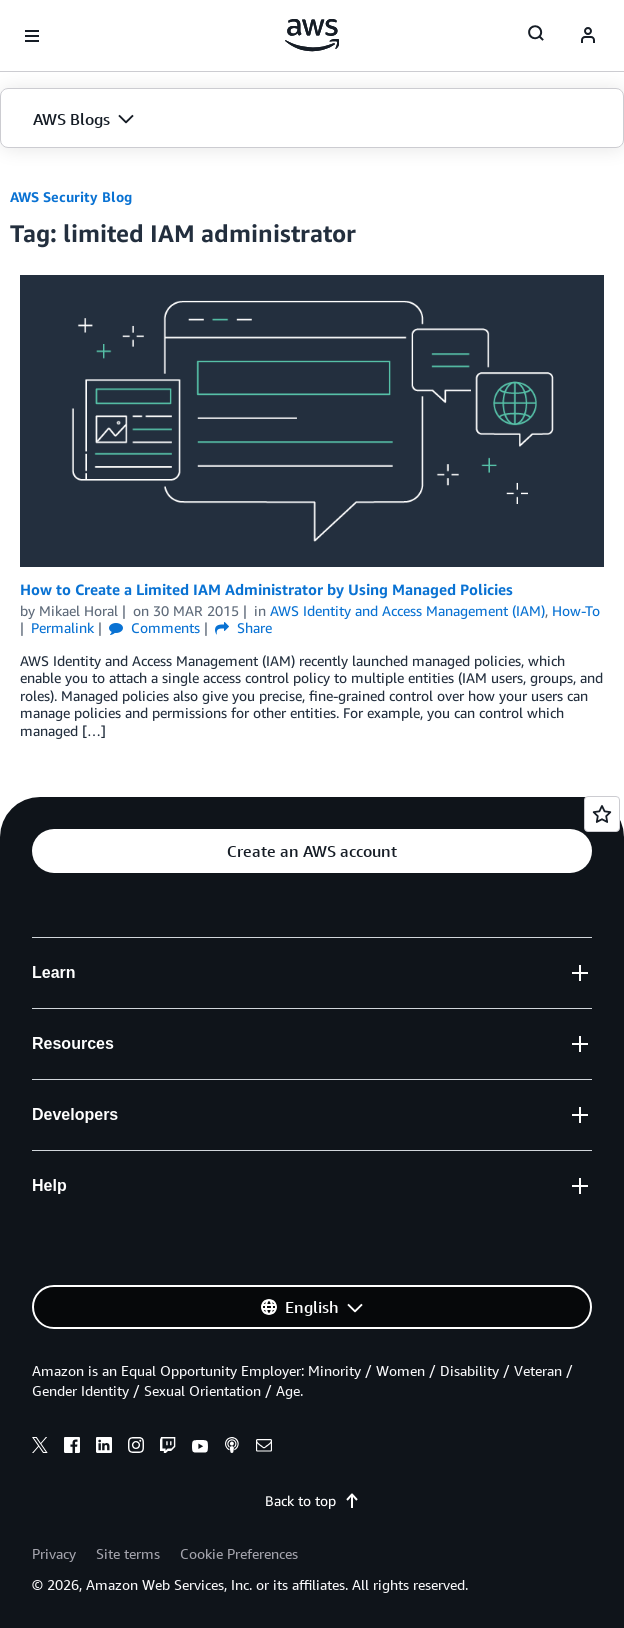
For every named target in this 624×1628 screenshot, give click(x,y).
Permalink (62, 627)
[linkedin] (104, 1448)
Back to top (312, 1500)
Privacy (54, 1553)
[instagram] (136, 1448)
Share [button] (243, 627)
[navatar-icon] (588, 36)
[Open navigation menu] (32, 36)
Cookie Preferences (239, 1553)
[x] (40, 1448)
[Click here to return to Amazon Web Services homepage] (312, 35)
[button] (312, 119)
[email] (264, 1448)
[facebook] (72, 1448)
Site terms (128, 1553)
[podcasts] (232, 1448)
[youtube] (200, 1448)
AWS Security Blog (71, 196)
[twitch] (168, 1448)
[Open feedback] (602, 814)
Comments (154, 627)
